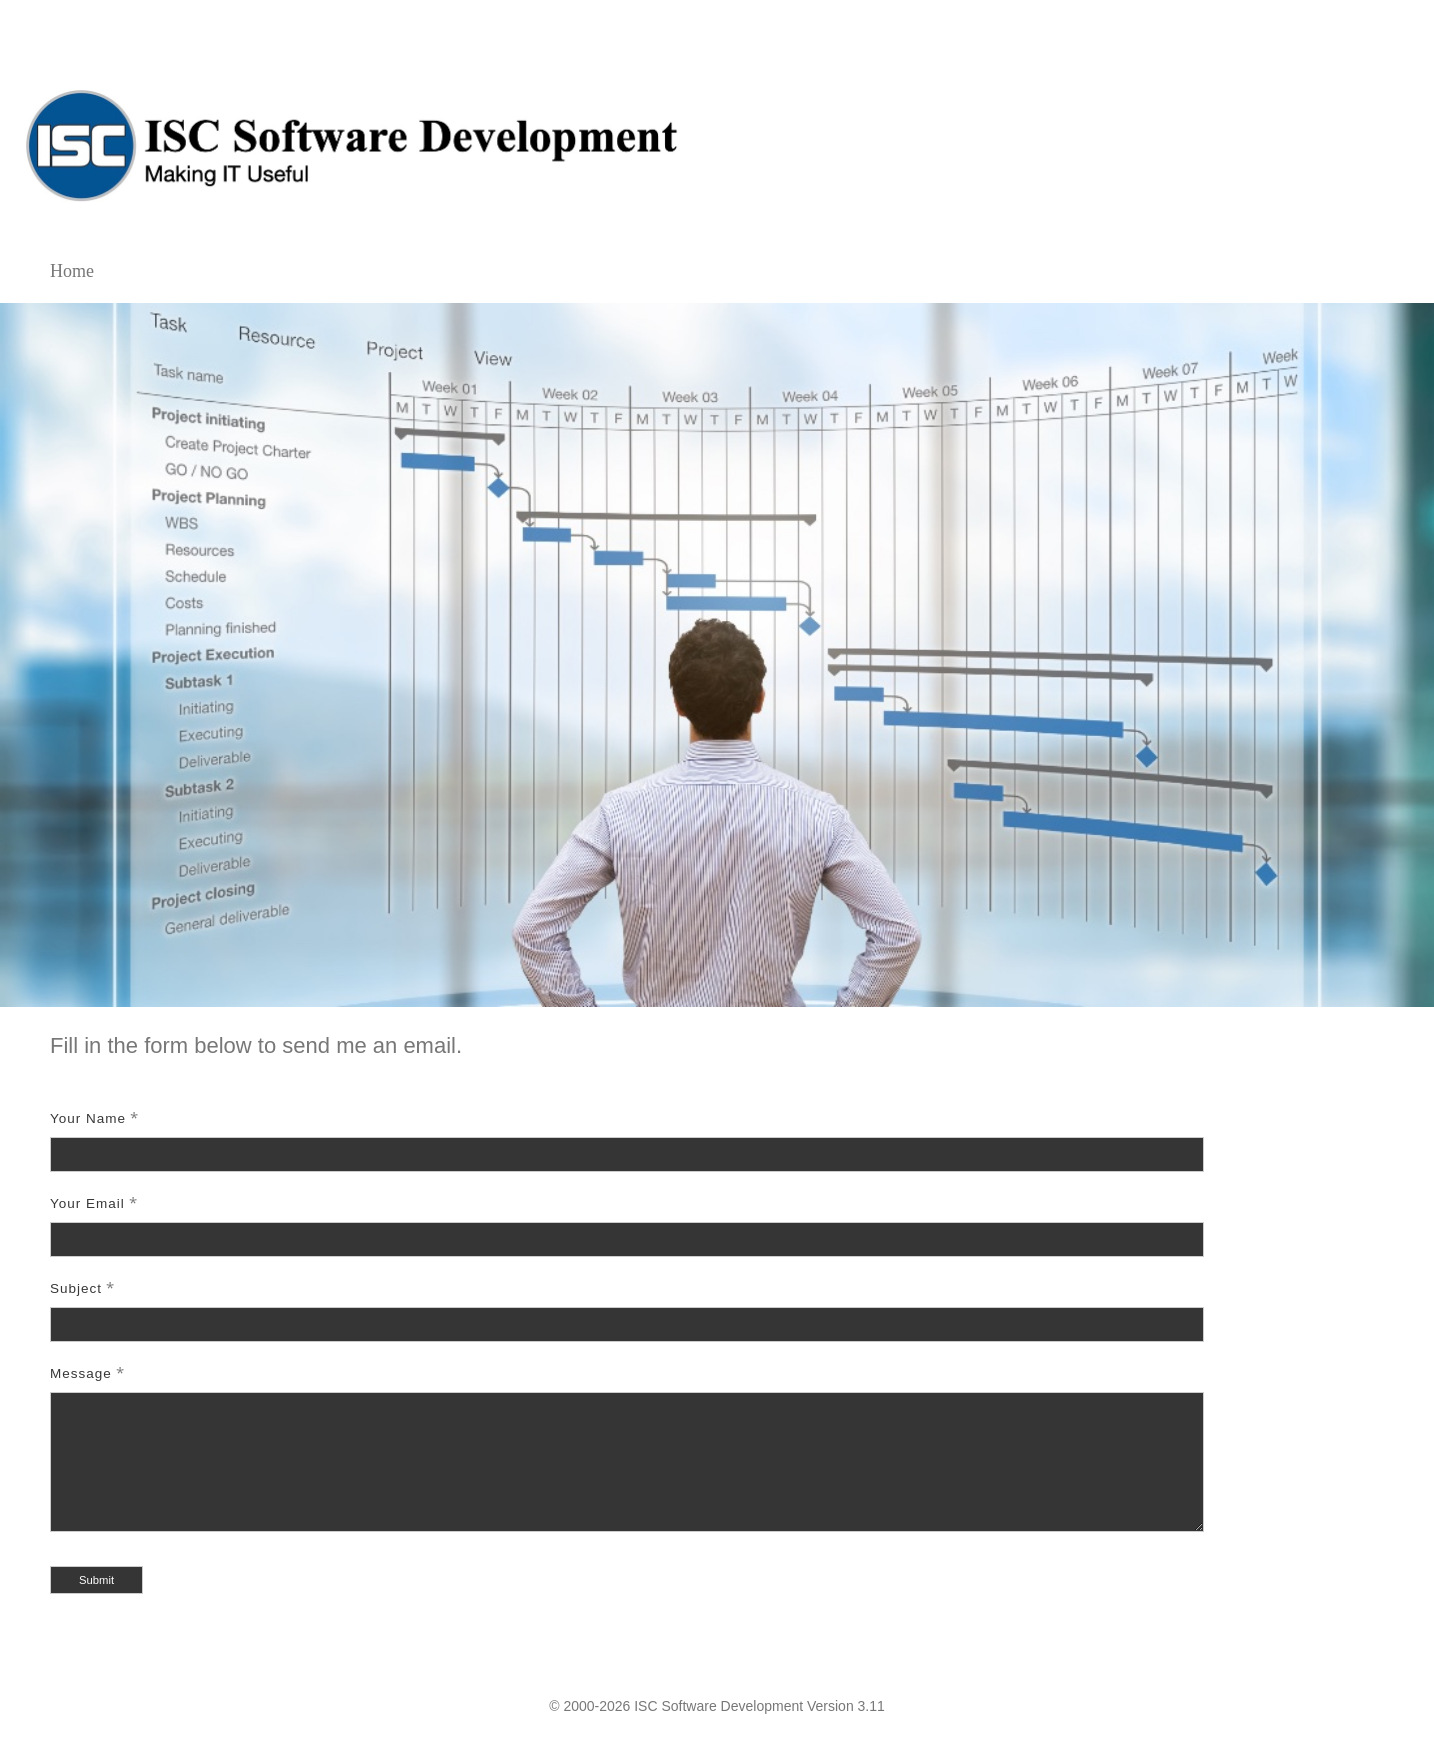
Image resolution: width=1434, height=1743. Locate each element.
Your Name (88, 1118)
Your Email (87, 1203)
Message (81, 1373)
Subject (76, 1288)
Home (72, 271)
